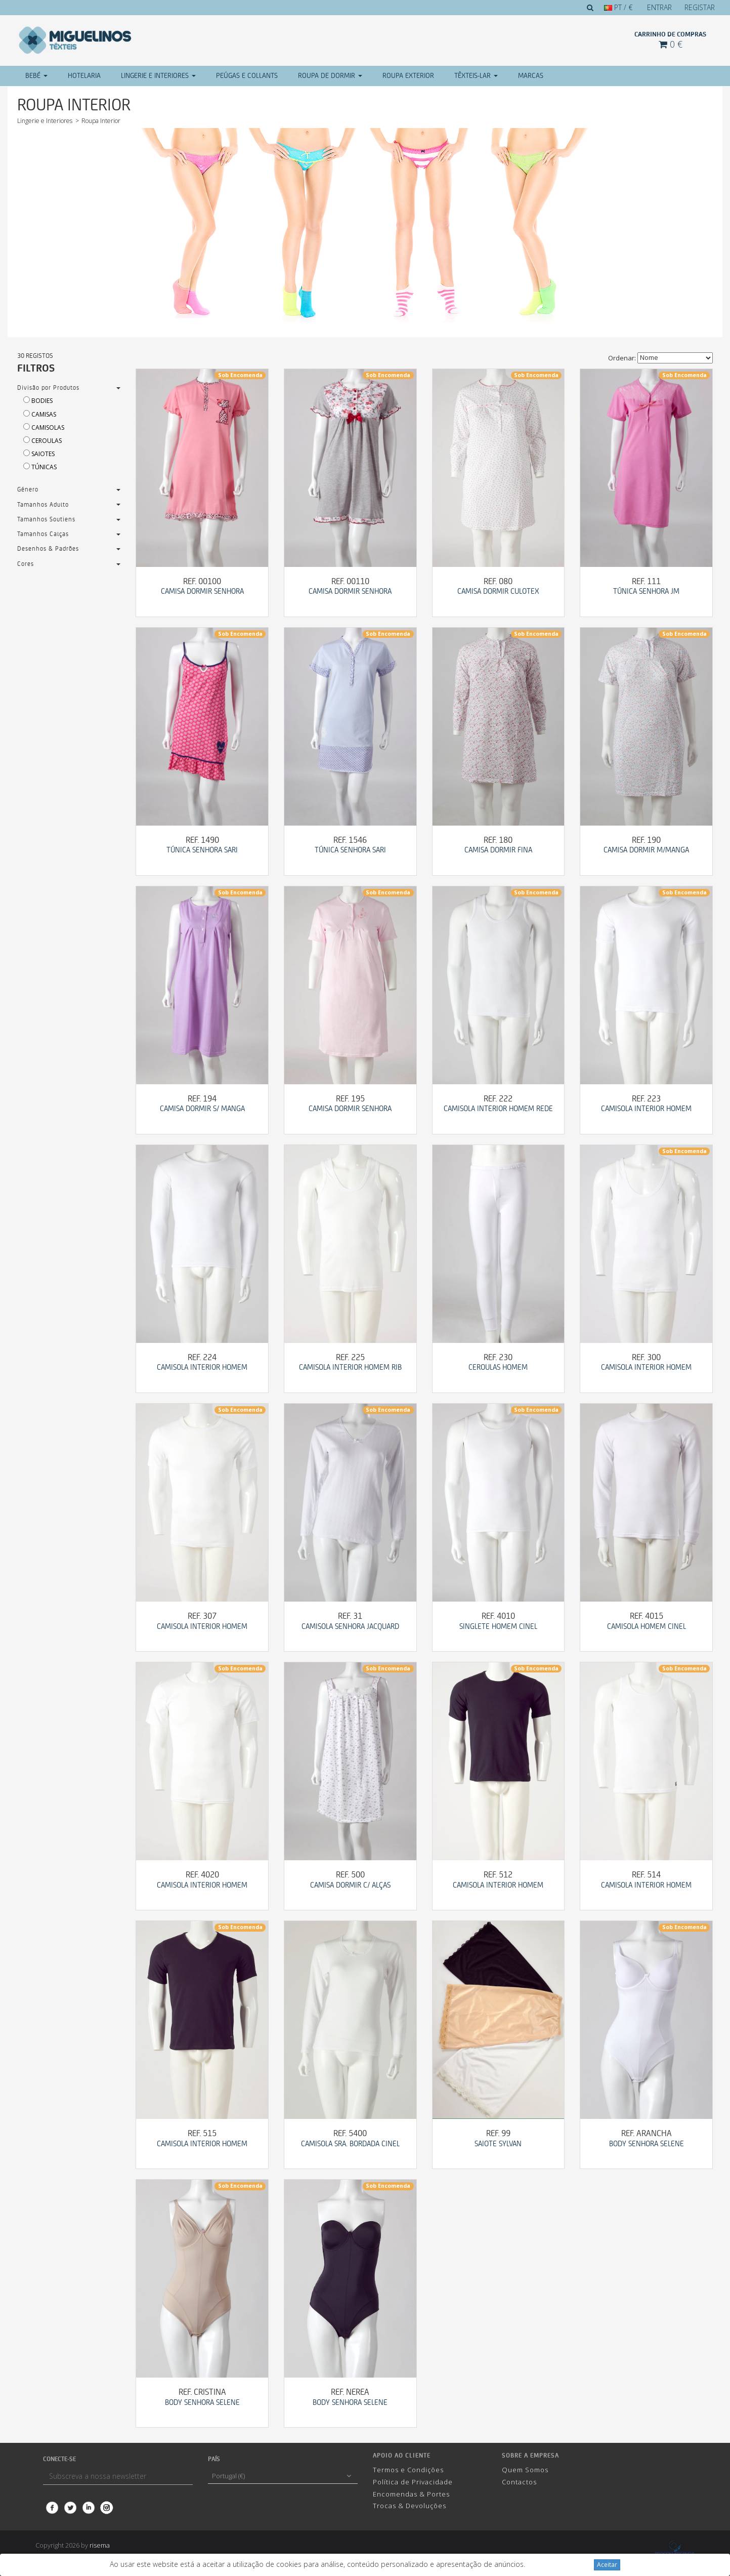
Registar (699, 7)
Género (27, 490)
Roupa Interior (100, 120)
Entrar (659, 7)
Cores (25, 564)
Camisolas (40, 427)
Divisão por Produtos (48, 388)
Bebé (36, 75)
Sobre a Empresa (530, 2455)
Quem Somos (525, 2469)
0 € (670, 44)
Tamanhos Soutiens (46, 519)
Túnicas (37, 467)
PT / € (618, 7)
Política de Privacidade (413, 2481)
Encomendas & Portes (411, 2494)
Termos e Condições (408, 2469)
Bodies (35, 400)
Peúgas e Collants (247, 75)
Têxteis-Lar (476, 75)
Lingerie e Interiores (158, 75)
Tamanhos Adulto (43, 505)
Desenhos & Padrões (48, 549)
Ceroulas (39, 440)
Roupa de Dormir (330, 75)
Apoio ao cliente (402, 2455)
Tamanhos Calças (43, 534)
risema (100, 2545)
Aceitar (607, 2564)
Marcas (530, 75)
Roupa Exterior (408, 75)
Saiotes (36, 453)
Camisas (36, 414)
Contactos (519, 2481)
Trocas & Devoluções (409, 2505)
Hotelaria (84, 75)
